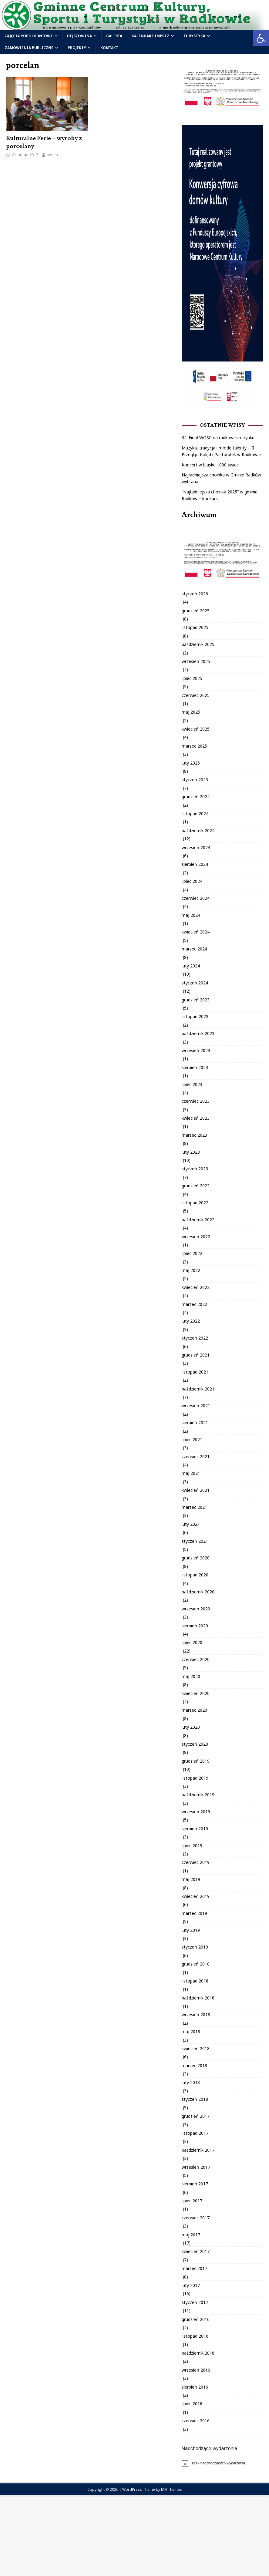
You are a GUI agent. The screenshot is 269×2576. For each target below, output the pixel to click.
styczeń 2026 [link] (195, 594)
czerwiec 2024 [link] (196, 898)
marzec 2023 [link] (194, 1135)
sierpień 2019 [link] (195, 1828)
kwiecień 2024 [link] (196, 932)
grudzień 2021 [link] (196, 1355)
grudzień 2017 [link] (196, 2116)
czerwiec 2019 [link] (196, 1862)
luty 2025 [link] (191, 763)
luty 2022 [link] (191, 1321)
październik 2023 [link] (198, 1033)
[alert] (222, 2463)
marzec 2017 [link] (194, 2268)
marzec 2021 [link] (194, 1507)
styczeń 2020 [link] (195, 1744)
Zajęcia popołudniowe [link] (29, 36)
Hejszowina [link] (79, 36)
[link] (261, 38)
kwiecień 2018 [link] (196, 2048)
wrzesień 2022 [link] (196, 1236)
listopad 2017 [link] (195, 2133)
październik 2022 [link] (198, 1219)
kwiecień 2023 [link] (196, 1118)
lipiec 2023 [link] (192, 1084)
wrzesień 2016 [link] (196, 2370)
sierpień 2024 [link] (195, 864)
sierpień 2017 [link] (195, 2184)
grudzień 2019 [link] (196, 1761)
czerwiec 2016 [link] (196, 2420)
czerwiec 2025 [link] (196, 695)
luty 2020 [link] (191, 1727)
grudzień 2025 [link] (196, 611)
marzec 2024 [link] (194, 949)
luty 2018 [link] (191, 2082)
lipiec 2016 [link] (192, 2403)
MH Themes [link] (171, 2489)
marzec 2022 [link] (194, 1304)
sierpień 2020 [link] (195, 1626)
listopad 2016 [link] (195, 2336)
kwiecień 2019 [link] (196, 1896)
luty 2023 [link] (191, 1152)
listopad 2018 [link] (195, 1981)
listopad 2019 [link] (195, 1778)
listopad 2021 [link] (195, 1372)
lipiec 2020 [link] (192, 1642)
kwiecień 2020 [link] (196, 1693)
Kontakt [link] (109, 47)
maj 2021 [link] (191, 1473)
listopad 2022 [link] (195, 1203)
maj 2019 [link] (191, 1879)
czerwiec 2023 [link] (196, 1101)
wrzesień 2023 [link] (196, 1050)
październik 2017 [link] (198, 2150)
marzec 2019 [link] (194, 1913)
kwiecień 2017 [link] (196, 2251)
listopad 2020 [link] (195, 1575)
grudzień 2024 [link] (196, 796)
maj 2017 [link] (191, 2235)
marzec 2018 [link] (194, 2065)
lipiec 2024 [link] (192, 881)
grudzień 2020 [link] (196, 1558)
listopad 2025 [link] (195, 627)
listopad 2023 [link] (195, 1016)
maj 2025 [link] (191, 712)
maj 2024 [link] (191, 915)
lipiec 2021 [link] (192, 1439)
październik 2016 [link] (198, 2353)
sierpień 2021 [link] (195, 1422)
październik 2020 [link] (198, 1592)
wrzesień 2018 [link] (196, 2014)
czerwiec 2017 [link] (196, 2218)
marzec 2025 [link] (194, 746)
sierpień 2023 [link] (195, 1067)
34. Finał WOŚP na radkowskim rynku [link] (218, 437)
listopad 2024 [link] (195, 813)
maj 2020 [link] (191, 1676)
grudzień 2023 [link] (196, 1000)
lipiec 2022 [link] (192, 1253)
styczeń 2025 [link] (195, 779)
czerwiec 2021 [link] (196, 1456)
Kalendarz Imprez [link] (150, 36)
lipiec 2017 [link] (192, 2201)
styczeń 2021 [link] (195, 1541)
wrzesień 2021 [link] (196, 1405)
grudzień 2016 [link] (196, 2319)
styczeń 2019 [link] (195, 1947)
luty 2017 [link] (191, 2285)
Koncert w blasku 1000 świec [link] (210, 465)
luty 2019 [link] (191, 1930)
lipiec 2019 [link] (192, 1845)
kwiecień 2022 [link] (196, 1287)
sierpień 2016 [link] (195, 2387)
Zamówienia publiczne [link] (29, 47)
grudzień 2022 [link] (196, 1186)
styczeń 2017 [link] (195, 2302)
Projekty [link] (77, 47)
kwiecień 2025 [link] (196, 729)
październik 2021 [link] (198, 1389)
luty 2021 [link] (191, 1524)
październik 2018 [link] (198, 1998)
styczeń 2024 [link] (195, 983)
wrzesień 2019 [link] (196, 1811)
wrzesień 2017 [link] (196, 2167)
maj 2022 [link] (191, 1270)
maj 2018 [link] (191, 2031)
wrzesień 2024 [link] (196, 847)
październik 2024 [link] (198, 830)
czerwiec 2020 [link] (196, 1659)
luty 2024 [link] (191, 966)
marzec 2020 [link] (194, 1710)
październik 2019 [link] (198, 1794)
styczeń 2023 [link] (195, 1169)
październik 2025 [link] (198, 644)
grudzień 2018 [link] (196, 1964)
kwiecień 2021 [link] (196, 1490)
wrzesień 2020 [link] (196, 1609)
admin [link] (52, 154)
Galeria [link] (114, 36)
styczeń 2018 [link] (195, 2099)
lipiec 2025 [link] (192, 678)
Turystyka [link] (194, 36)
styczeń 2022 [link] (195, 1338)
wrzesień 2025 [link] (196, 661)
